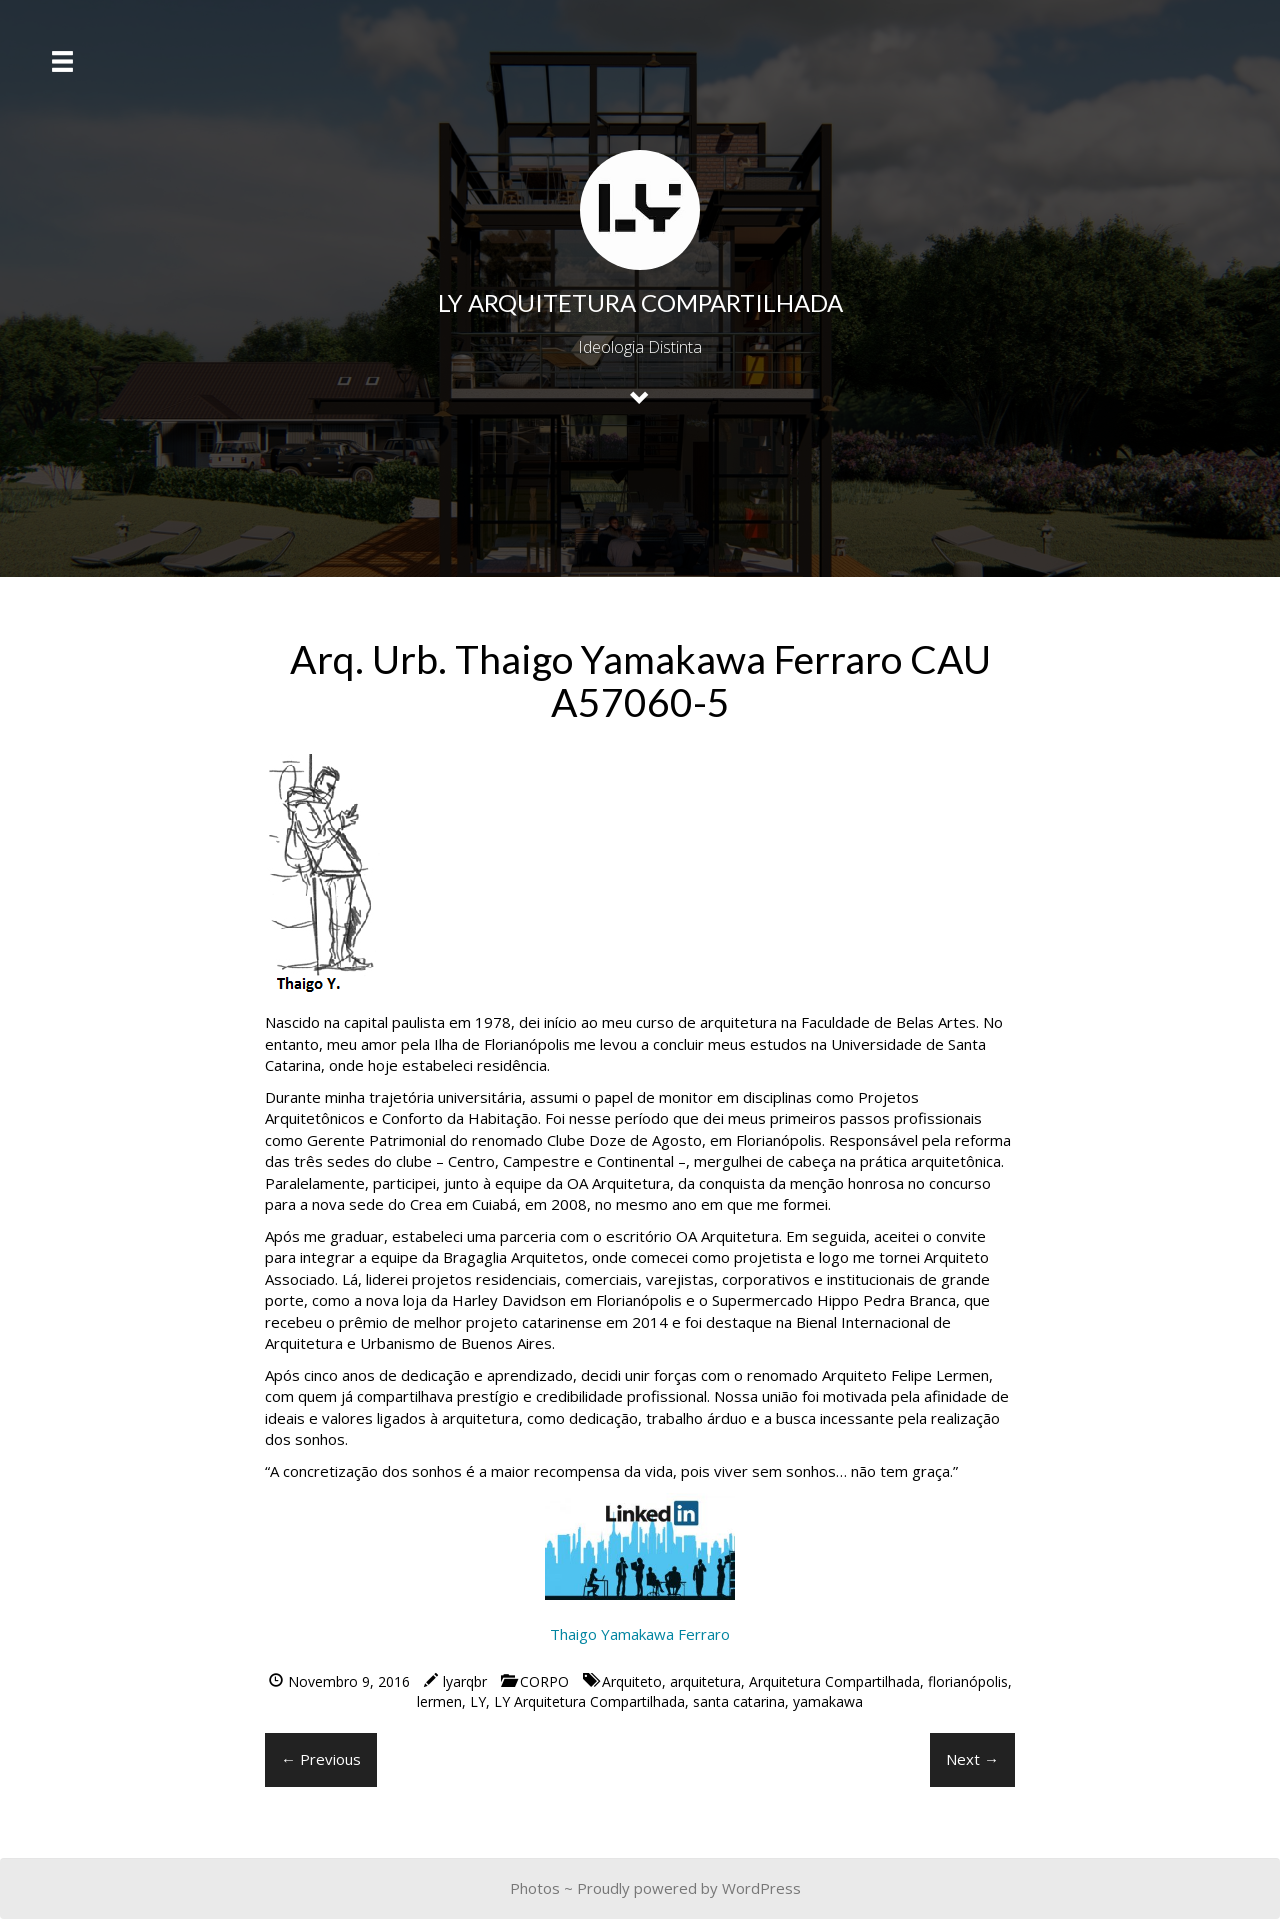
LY (478, 1701)
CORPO (544, 1681)
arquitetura (705, 1681)
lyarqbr (465, 1681)
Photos (535, 1888)
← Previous (321, 1759)
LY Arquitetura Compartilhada (589, 1701)
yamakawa (828, 1701)
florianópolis (968, 1681)
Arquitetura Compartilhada (834, 1681)
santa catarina (739, 1701)
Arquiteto (632, 1681)
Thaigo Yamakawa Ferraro (640, 1634)
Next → (972, 1759)
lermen (439, 1701)
